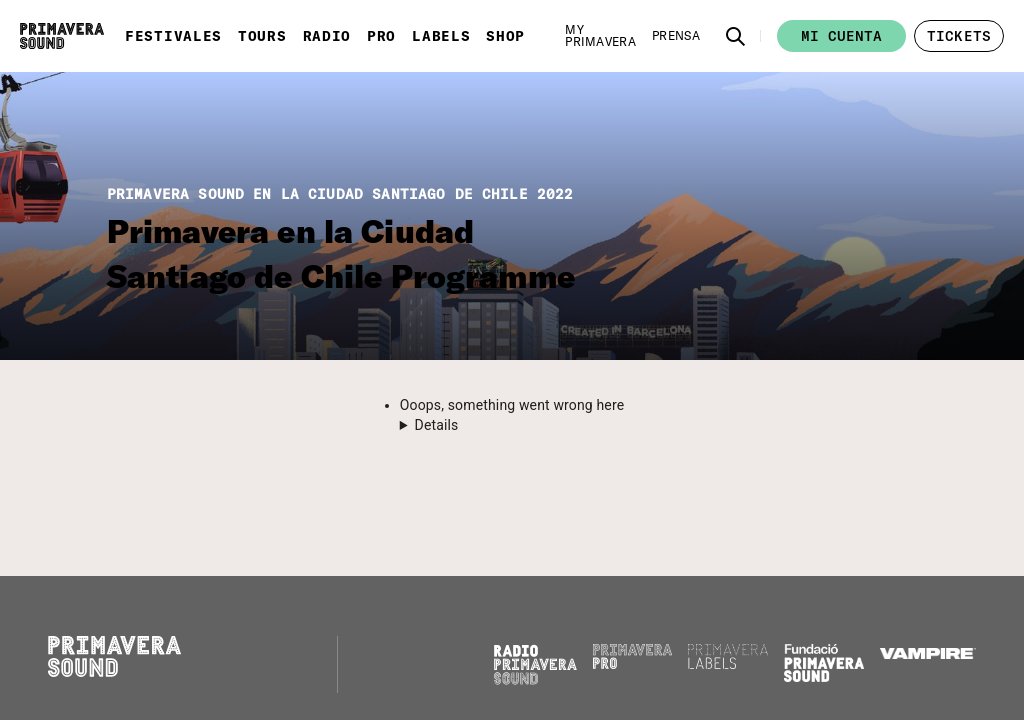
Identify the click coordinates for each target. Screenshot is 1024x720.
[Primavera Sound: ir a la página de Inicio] (62, 36)
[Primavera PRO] (633, 664)
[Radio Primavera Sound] (535, 664)
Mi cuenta (841, 36)
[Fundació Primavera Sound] (824, 677)
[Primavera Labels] (728, 664)
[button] (736, 36)
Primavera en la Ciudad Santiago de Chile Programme (341, 254)
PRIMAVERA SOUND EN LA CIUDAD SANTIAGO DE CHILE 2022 (340, 194)
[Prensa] (676, 36)
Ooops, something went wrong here (512, 405)
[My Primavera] (600, 36)
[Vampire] (928, 654)
